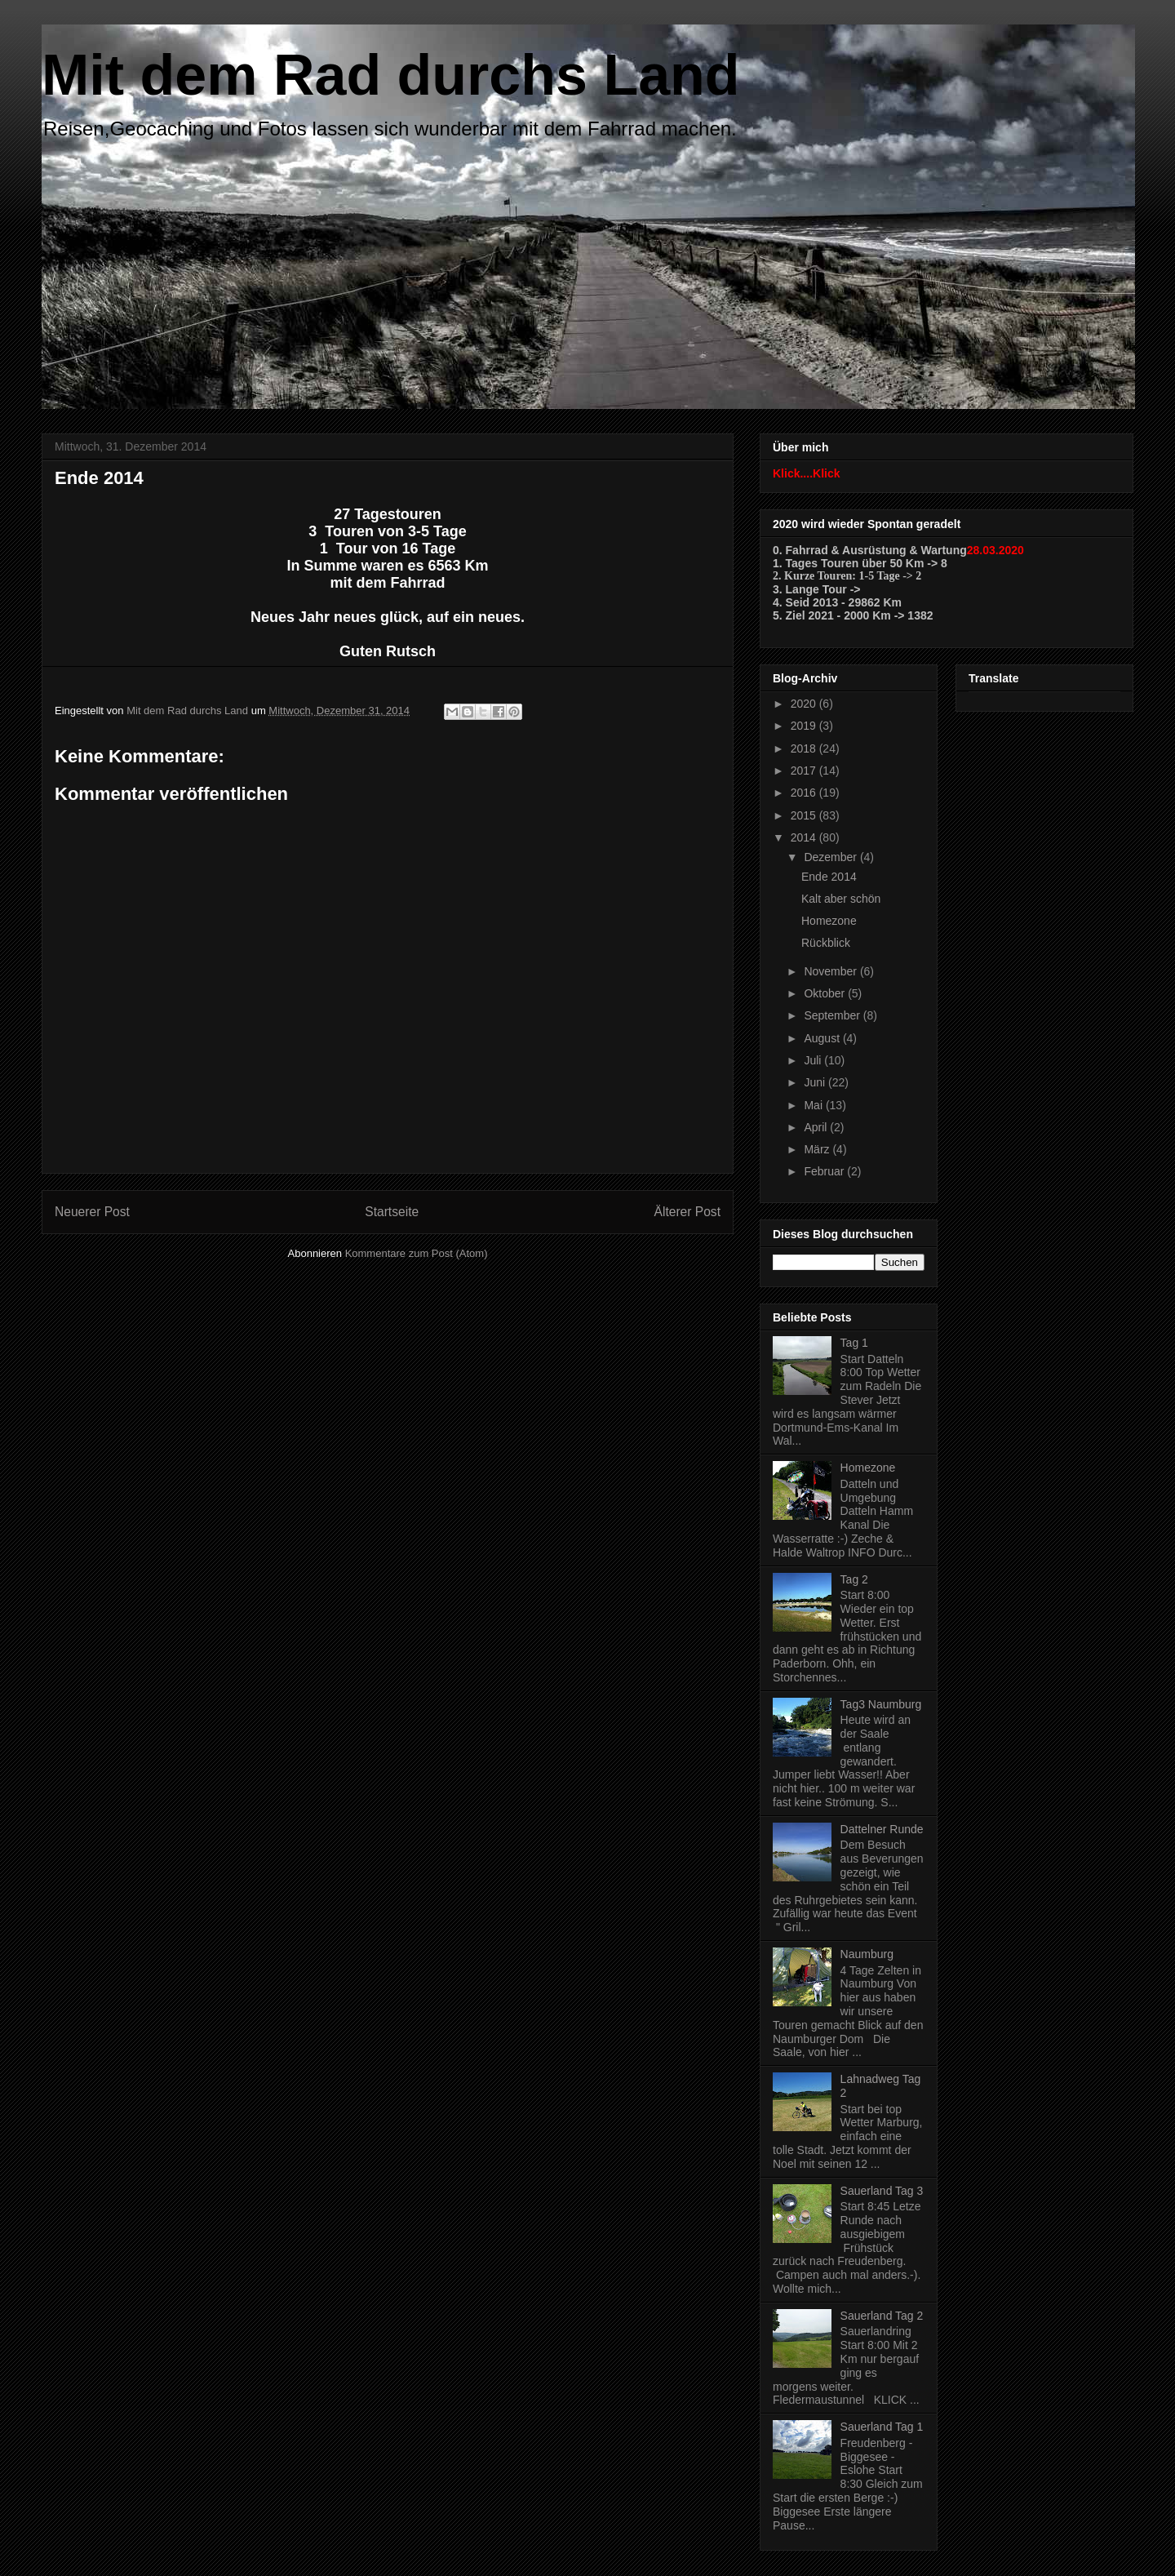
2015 (805, 815)
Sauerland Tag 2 (882, 2315)
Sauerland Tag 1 (882, 2426)
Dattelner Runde (882, 1829)
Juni (816, 1082)
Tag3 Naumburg (881, 1704)
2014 (805, 837)
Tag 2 (854, 1579)
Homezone (829, 920)
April (817, 1127)
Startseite (392, 1212)
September (833, 1015)
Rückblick (825, 942)
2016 (805, 792)
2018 (805, 748)
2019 (805, 725)
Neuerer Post (92, 1212)
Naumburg (866, 1954)
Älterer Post (687, 1212)
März (818, 1149)
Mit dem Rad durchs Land (391, 75)
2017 (805, 770)
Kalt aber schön (840, 898)
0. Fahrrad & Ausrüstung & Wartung (870, 550)
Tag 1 (854, 1342)
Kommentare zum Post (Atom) (416, 1253)
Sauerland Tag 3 (882, 2190)
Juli (814, 1060)
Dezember (831, 857)
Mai (814, 1105)
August (823, 1038)
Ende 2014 (829, 876)
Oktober (826, 993)
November (831, 971)
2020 (805, 703)
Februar (825, 1171)
